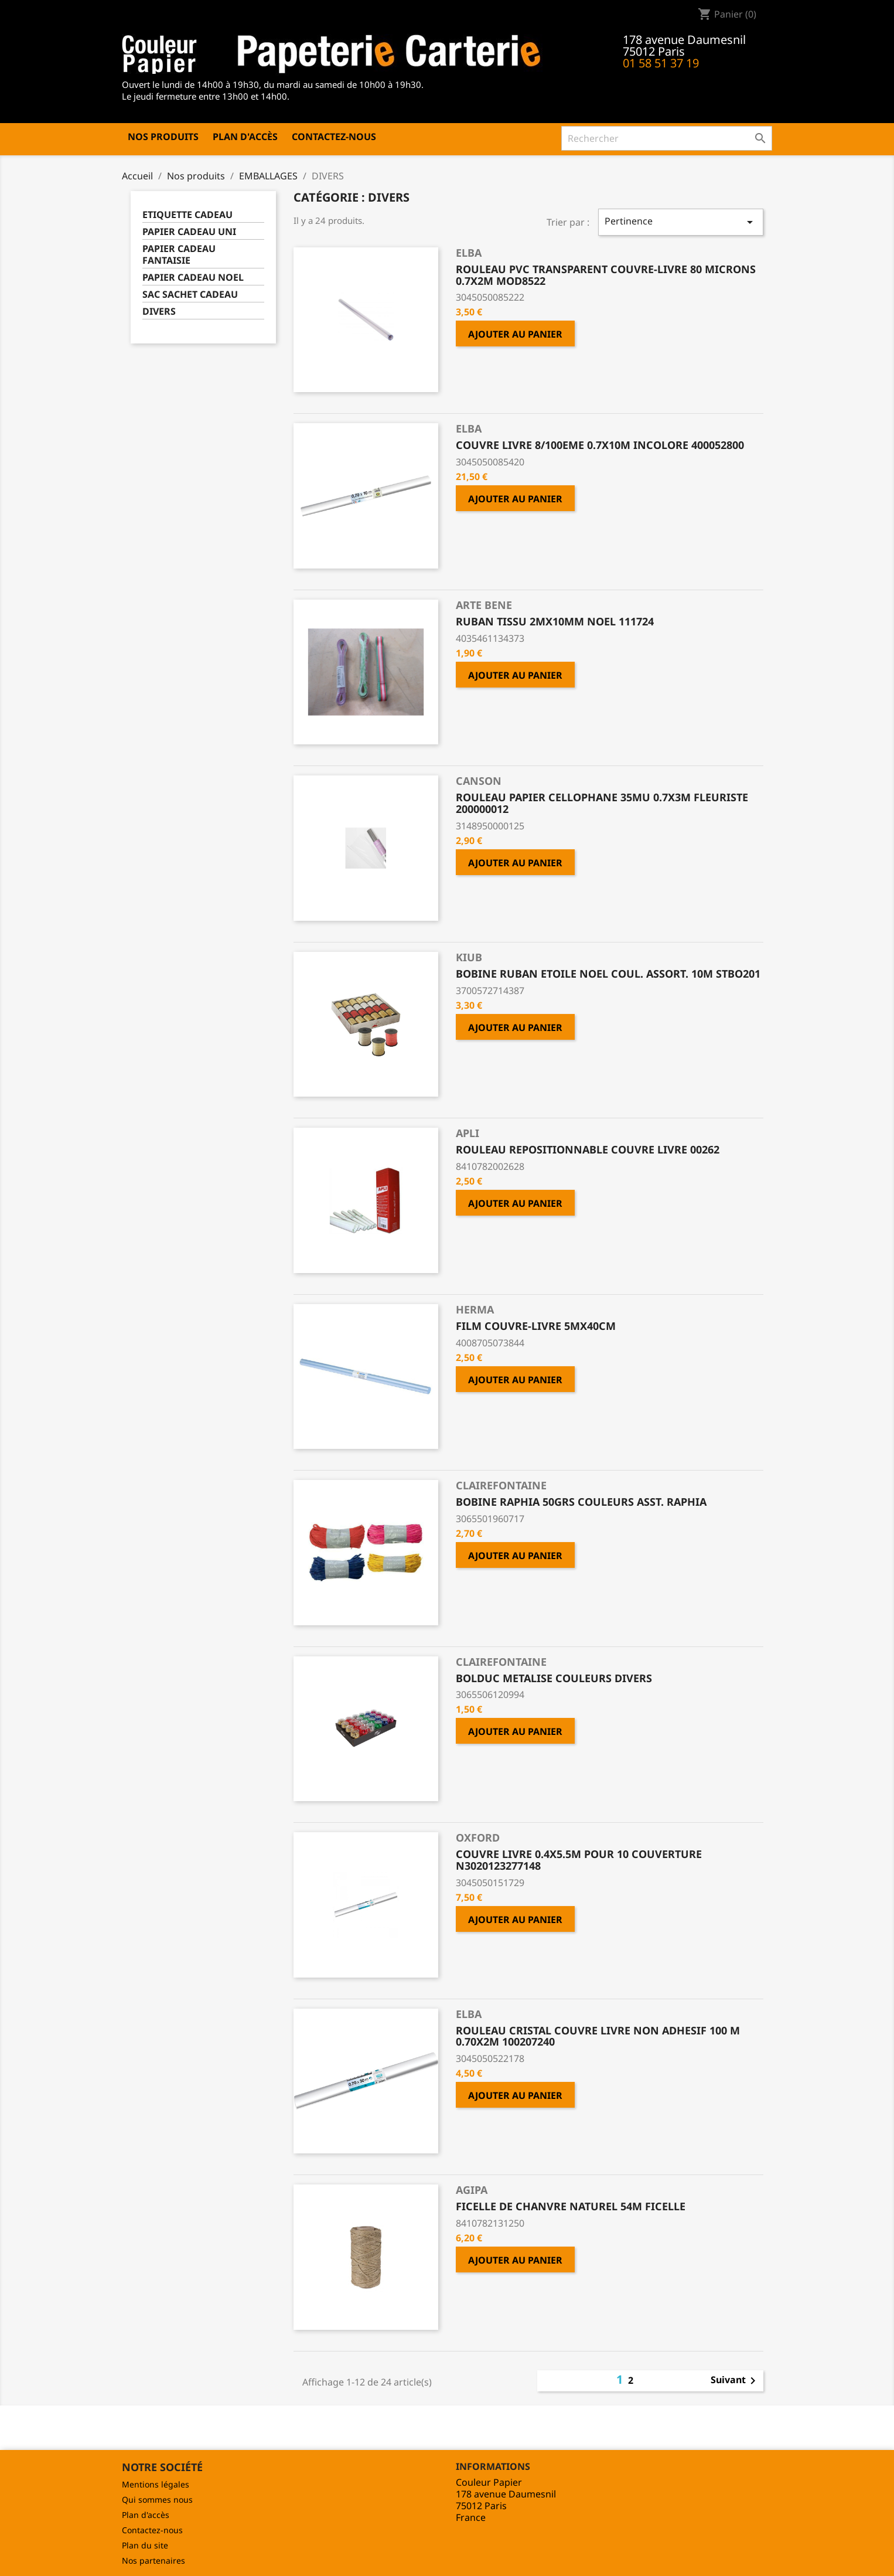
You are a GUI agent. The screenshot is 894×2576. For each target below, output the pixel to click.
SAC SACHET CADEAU (190, 294)
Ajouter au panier (515, 334)
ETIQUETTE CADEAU (187, 215)
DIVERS (159, 311)
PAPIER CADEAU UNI (189, 232)
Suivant (735, 2381)
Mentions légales (155, 2484)
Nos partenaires (153, 2560)
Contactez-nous (334, 136)
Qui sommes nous (157, 2499)
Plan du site (145, 2545)
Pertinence (681, 222)
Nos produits (163, 136)
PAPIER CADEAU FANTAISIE (179, 255)
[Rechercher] (666, 138)
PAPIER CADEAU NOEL (193, 277)
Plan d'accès (245, 136)
